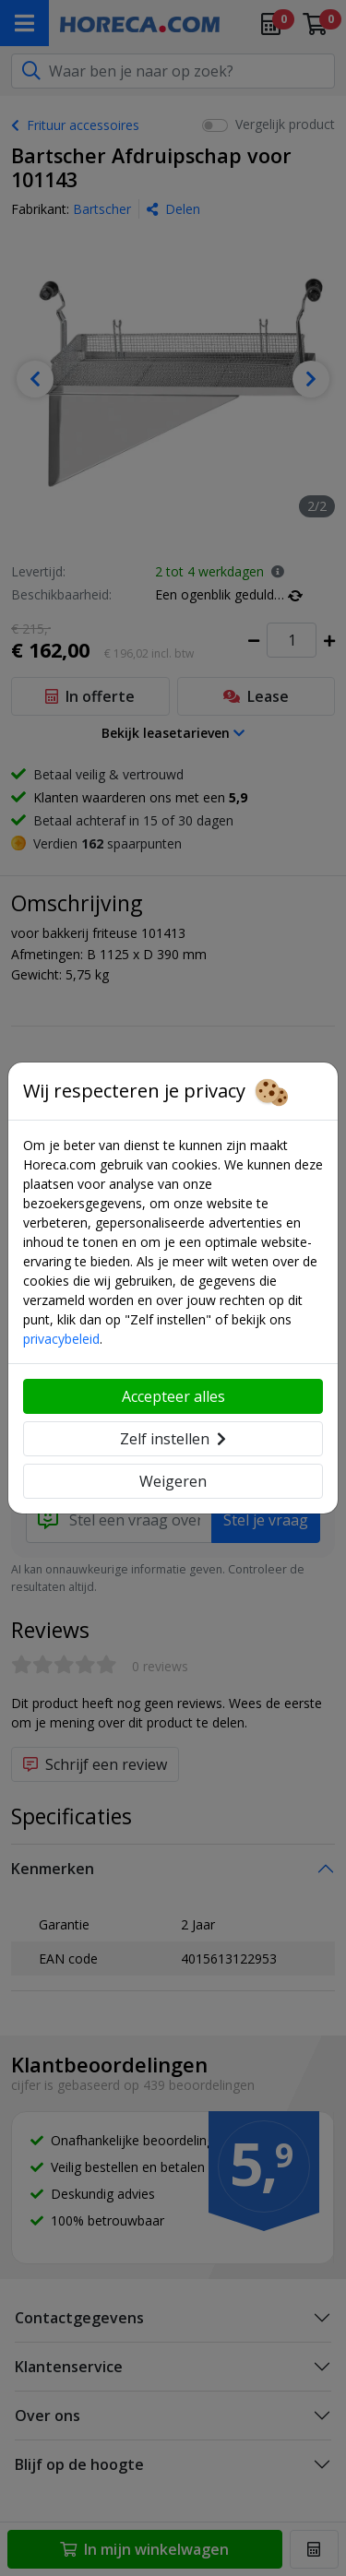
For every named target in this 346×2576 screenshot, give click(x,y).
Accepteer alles (173, 1396)
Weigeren (173, 1481)
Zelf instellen (173, 1439)
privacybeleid (61, 1338)
